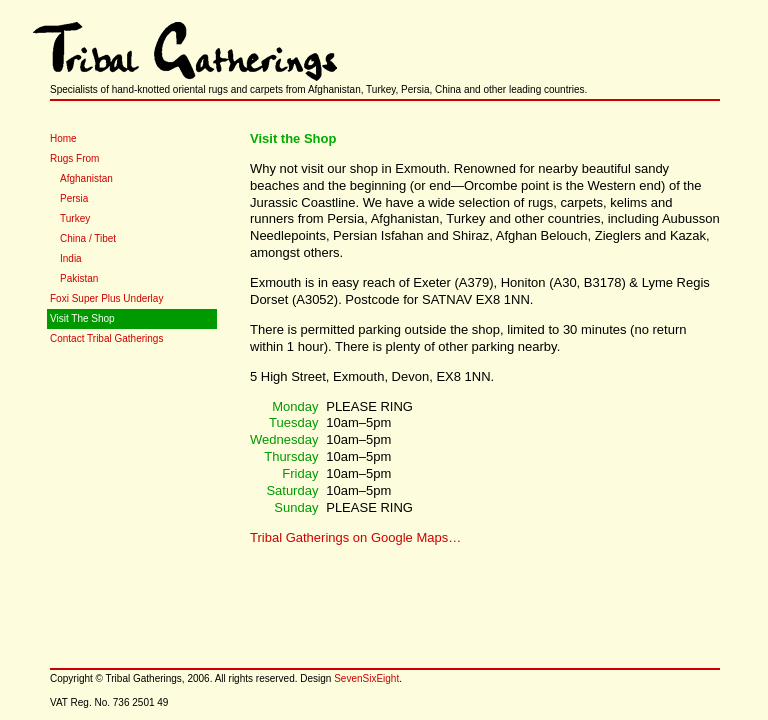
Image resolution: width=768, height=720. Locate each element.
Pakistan (79, 278)
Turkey (75, 218)
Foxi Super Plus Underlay (106, 298)
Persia (74, 198)
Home (63, 138)
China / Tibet (88, 238)
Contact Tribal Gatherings (106, 338)
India (71, 258)
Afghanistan (86, 178)
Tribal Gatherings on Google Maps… (355, 537)
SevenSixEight (366, 678)
